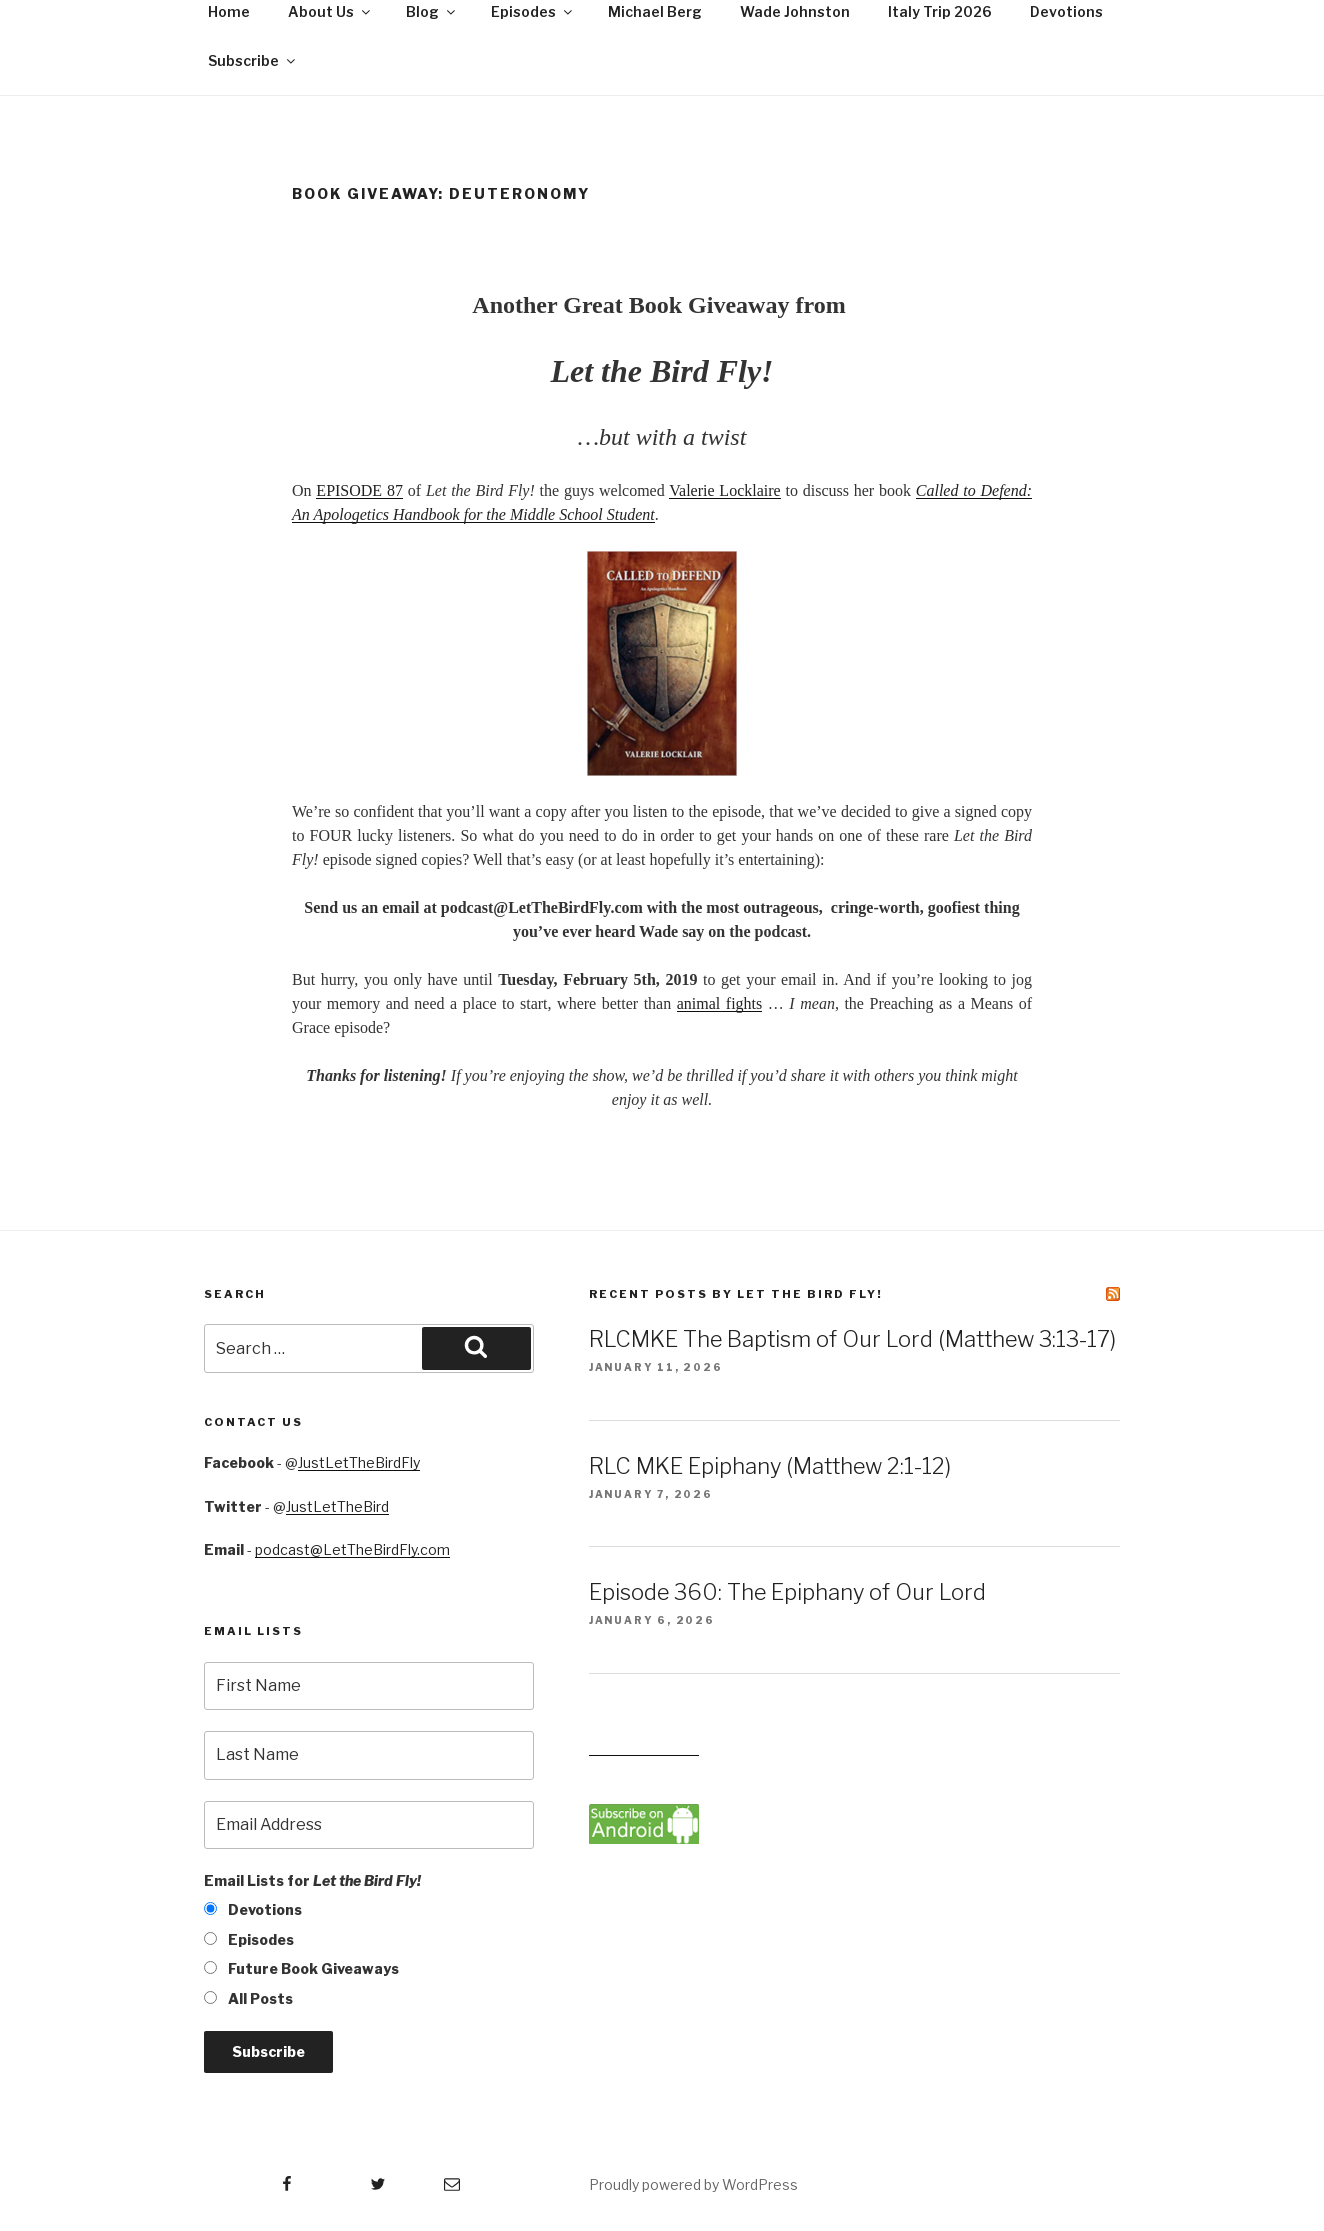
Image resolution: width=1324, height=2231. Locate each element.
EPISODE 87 (359, 490)
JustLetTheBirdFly (359, 1462)
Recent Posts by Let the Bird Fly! (736, 1294)
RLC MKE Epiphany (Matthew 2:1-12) (770, 1466)
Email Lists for (312, 1880)
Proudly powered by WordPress (693, 2184)
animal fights (720, 1003)
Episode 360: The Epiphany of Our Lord (787, 1592)
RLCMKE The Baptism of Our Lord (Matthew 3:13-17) (852, 1339)
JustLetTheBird (337, 1506)
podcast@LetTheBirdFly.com (352, 1549)
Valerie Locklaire (724, 490)
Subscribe (253, 60)
